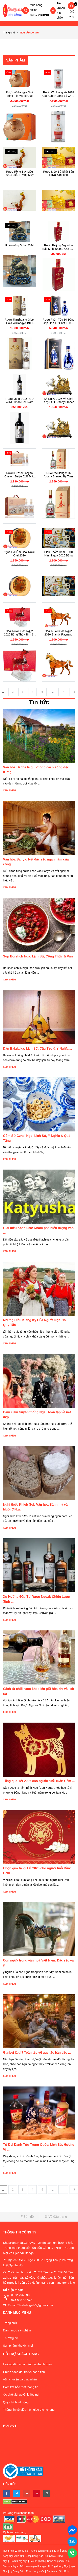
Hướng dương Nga (58, 2566)
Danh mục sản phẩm (17, 2330)
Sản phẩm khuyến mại (18, 2345)
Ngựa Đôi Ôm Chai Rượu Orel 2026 (20, 553)
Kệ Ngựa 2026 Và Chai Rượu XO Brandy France (58, 400)
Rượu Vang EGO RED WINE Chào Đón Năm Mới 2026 (19, 400)
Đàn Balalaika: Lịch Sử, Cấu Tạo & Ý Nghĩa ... (37, 1048)
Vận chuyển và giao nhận (20, 2379)
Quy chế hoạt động (16, 2402)
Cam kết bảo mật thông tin (20, 2387)
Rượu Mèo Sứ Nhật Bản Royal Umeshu (58, 173)
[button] (19, 2216)
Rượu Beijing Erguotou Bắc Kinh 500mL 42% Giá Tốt (58, 247)
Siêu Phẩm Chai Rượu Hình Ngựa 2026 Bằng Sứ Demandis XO (58, 553)
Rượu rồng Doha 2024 (19, 245)
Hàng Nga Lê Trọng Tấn (16, 2550)
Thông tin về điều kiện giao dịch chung (29, 2409)
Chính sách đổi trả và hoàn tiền (24, 2372)
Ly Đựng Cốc (17, 2571)
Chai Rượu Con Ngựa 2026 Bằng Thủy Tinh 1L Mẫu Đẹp (19, 632)
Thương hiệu (11, 2338)
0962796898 (39, 15)
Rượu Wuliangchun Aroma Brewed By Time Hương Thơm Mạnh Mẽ (58, 474)
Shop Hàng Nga (34, 2556)
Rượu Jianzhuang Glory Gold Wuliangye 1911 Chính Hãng (19, 321)
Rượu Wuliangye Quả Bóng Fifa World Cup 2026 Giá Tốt (19, 94)
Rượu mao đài (54, 2571)
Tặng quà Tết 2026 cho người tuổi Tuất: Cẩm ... (39, 1781)
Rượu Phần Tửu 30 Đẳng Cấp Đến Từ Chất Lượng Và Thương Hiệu (59, 321)
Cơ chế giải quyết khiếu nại (21, 2394)
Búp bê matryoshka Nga (33, 2566)
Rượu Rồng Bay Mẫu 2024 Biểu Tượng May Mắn (19, 173)
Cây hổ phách (37, 2561)
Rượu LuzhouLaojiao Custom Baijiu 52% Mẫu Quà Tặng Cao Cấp (19, 474)
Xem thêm (9, 790)
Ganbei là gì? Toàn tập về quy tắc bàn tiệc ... (37, 2052)
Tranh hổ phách (55, 2561)
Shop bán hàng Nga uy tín (45, 2550)
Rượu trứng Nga (18, 2561)
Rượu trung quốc (35, 2571)
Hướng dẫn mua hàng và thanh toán (27, 2364)
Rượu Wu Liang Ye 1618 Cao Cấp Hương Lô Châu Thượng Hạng (58, 94)
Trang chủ (9, 32)
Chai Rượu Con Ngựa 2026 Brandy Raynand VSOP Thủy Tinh (59, 632)
